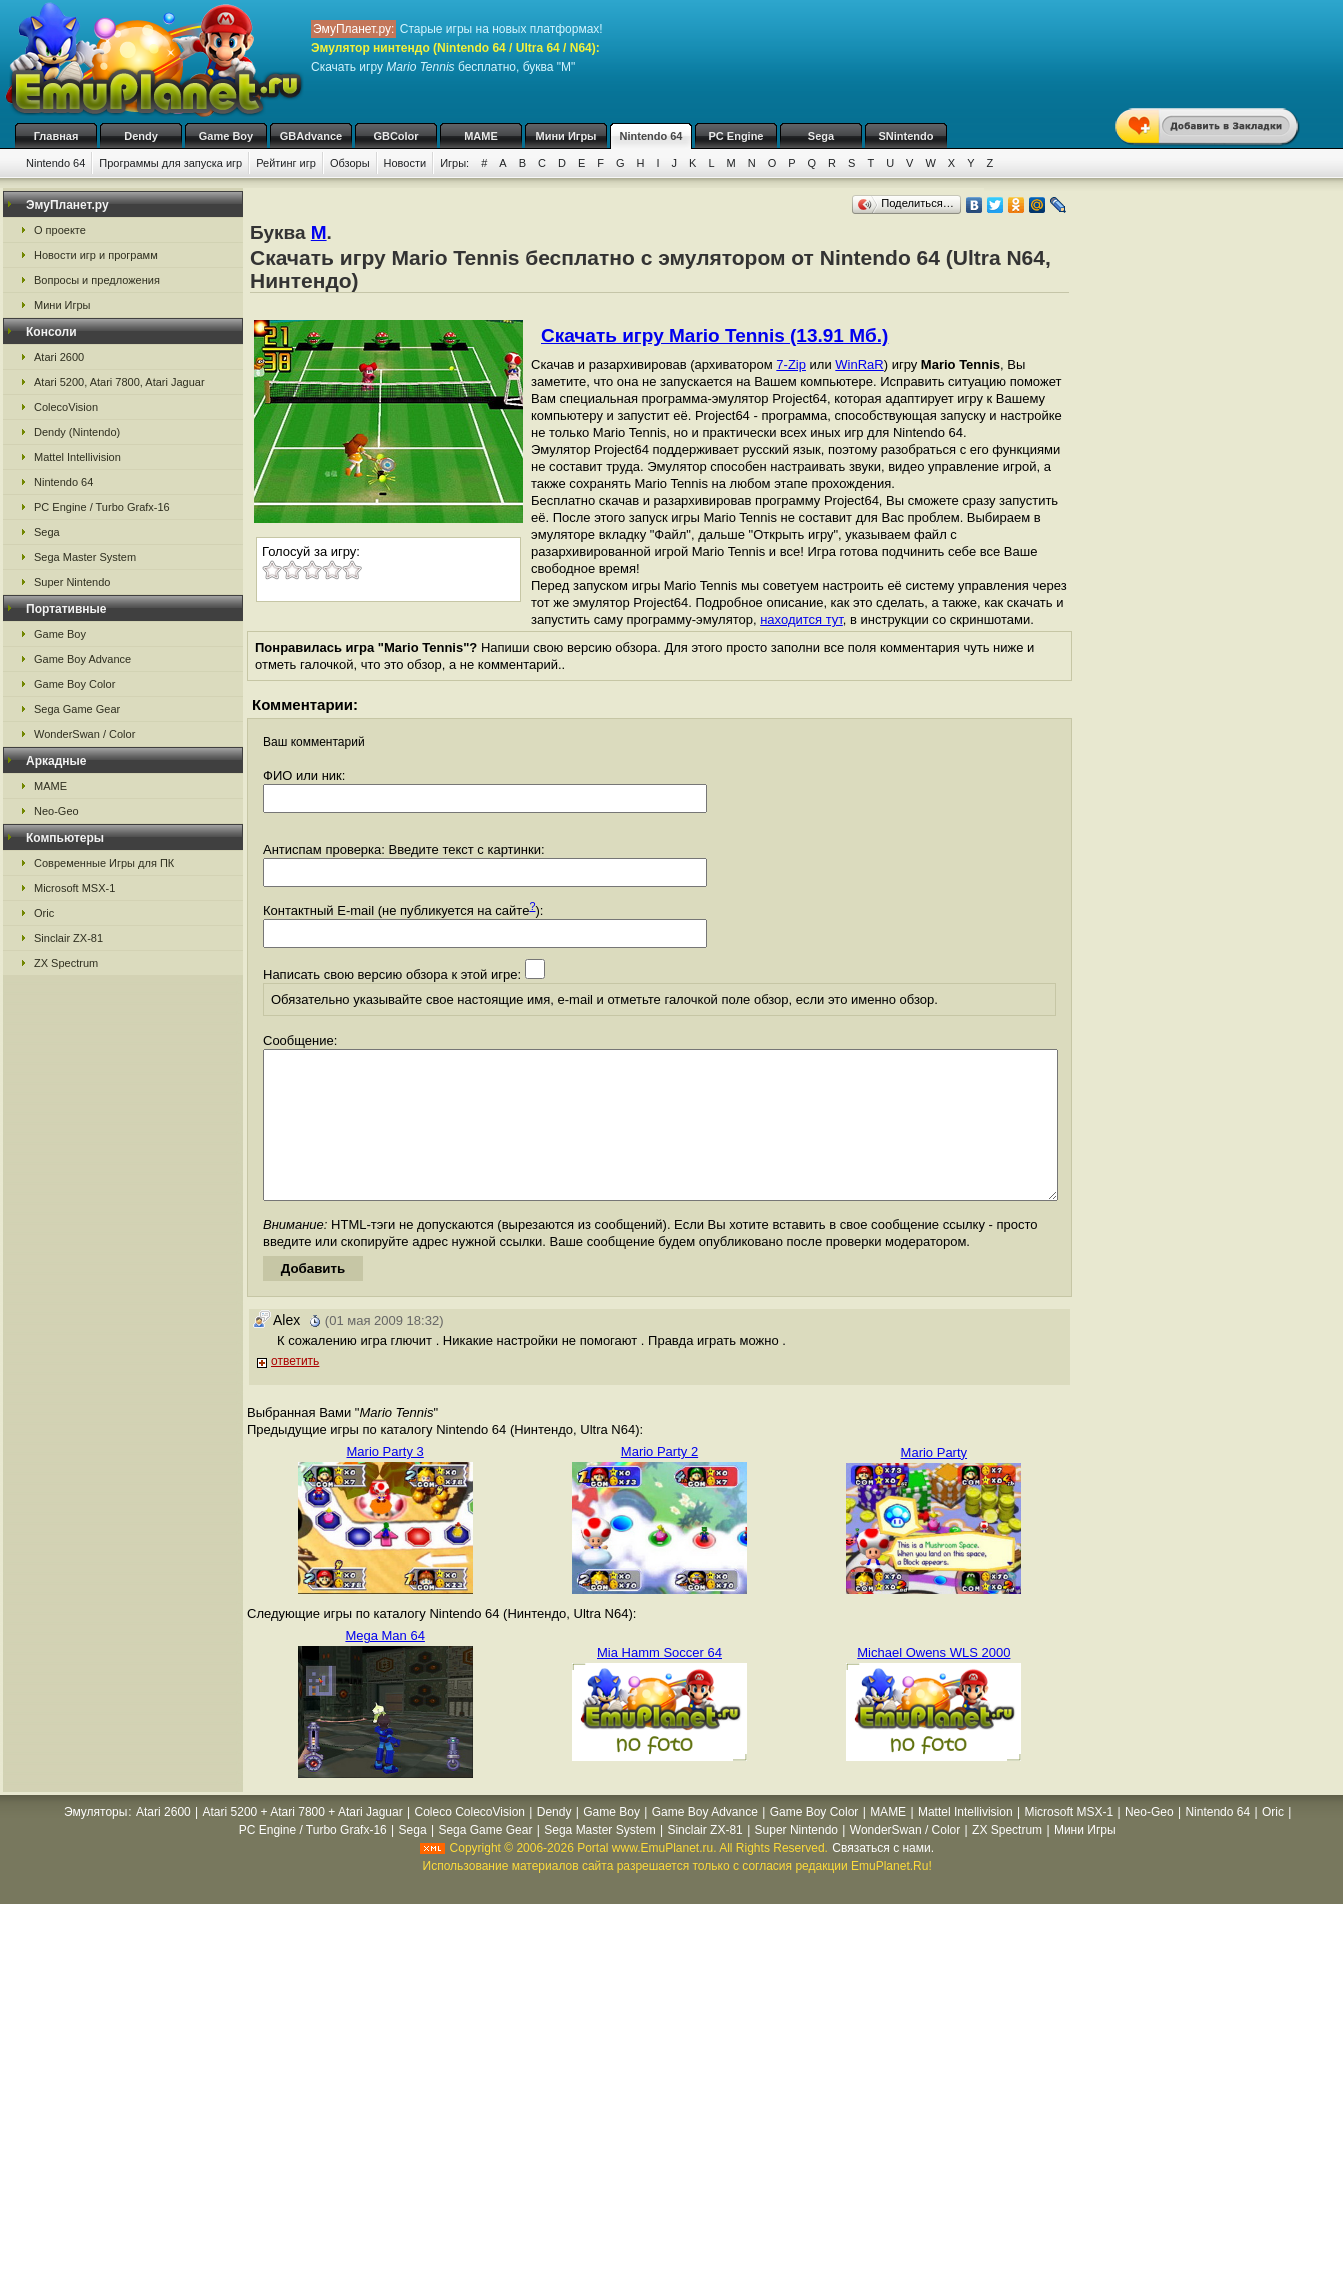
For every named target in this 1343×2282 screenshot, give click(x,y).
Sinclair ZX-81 (68, 938)
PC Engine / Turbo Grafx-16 (102, 507)
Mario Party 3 (385, 1481)
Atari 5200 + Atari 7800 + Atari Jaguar (303, 1842)
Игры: (454, 163)
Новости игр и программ (96, 255)
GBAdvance (311, 136)
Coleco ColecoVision (469, 1842)
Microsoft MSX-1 (74, 888)
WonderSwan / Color (84, 734)
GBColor (395, 136)
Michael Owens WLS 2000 (933, 1682)
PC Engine (735, 136)
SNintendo (906, 136)
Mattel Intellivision (77, 457)
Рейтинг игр (286, 163)
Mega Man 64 (385, 1665)
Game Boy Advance (82, 659)
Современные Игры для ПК (104, 863)
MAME (481, 136)
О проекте (60, 230)
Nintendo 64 (651, 136)
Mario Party (934, 1482)
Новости (405, 163)
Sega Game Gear (77, 709)
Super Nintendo (72, 582)
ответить (295, 1391)
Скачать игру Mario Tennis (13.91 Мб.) (714, 335)
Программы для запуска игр (170, 163)
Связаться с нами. (883, 1878)
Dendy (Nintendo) (77, 432)
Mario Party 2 (659, 1481)
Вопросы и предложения (97, 280)
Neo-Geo (56, 811)
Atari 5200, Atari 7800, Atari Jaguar (119, 382)
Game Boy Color (74, 684)
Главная (56, 136)
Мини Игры (566, 136)
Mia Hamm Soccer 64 (659, 1682)
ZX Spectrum (66, 963)
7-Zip (791, 364)
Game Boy (226, 136)
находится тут (801, 619)
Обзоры (350, 163)
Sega (821, 136)
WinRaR (859, 364)
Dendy (141, 136)
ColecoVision (66, 407)
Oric (44, 913)
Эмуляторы (95, 1842)
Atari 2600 (59, 357)
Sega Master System (85, 557)
